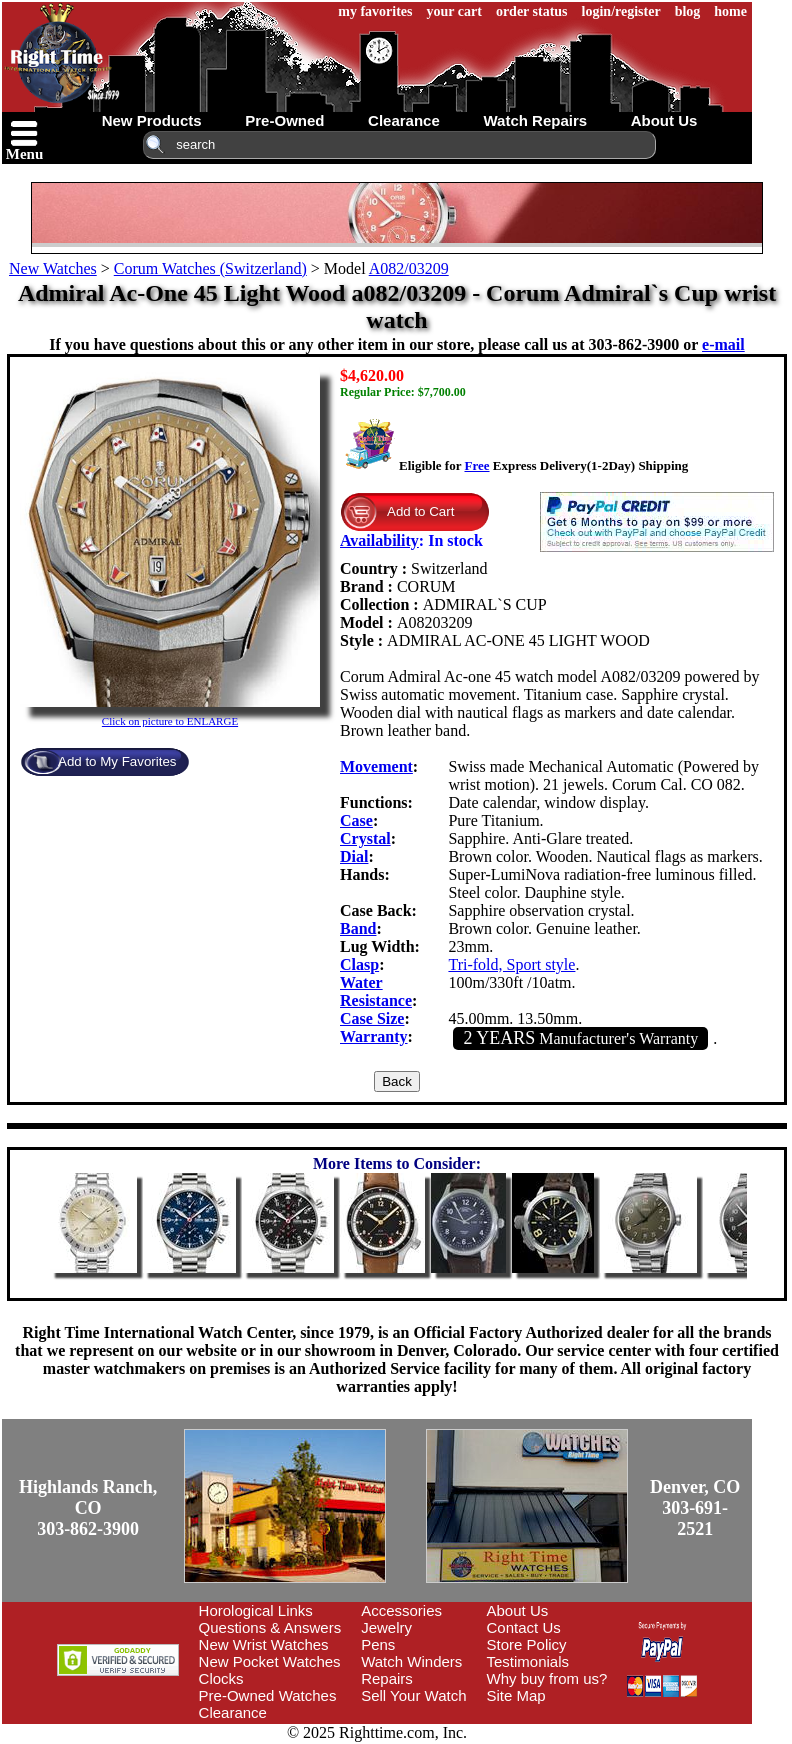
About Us (518, 1610)
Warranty (374, 1036)
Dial (354, 856)
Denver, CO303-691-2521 (695, 1508)
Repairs (387, 1678)
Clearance (233, 1712)
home (730, 11)
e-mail (723, 344)
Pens (378, 1644)
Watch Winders (411, 1661)
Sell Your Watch (413, 1695)
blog (688, 11)
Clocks (221, 1678)
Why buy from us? (547, 1678)
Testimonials (528, 1661)
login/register (621, 11)
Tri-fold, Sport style (511, 964)
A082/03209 (409, 268)
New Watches (53, 268)
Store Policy (527, 1644)
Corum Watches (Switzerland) (210, 268)
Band (358, 928)
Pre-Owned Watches (268, 1695)
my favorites (375, 11)
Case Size (372, 1018)
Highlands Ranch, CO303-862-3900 (88, 1508)
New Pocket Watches (270, 1661)
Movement (376, 766)
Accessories (401, 1610)
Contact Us (524, 1627)
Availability (379, 540)
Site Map (516, 1695)
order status (532, 11)
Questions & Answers (270, 1627)
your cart (454, 11)
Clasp (359, 964)
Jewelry (386, 1627)
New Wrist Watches (264, 1644)
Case (356, 820)
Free (476, 465)
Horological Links (256, 1610)
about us (664, 120)
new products (152, 120)
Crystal (365, 838)
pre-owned (284, 120)
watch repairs (535, 120)
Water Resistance (376, 991)
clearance (404, 120)
